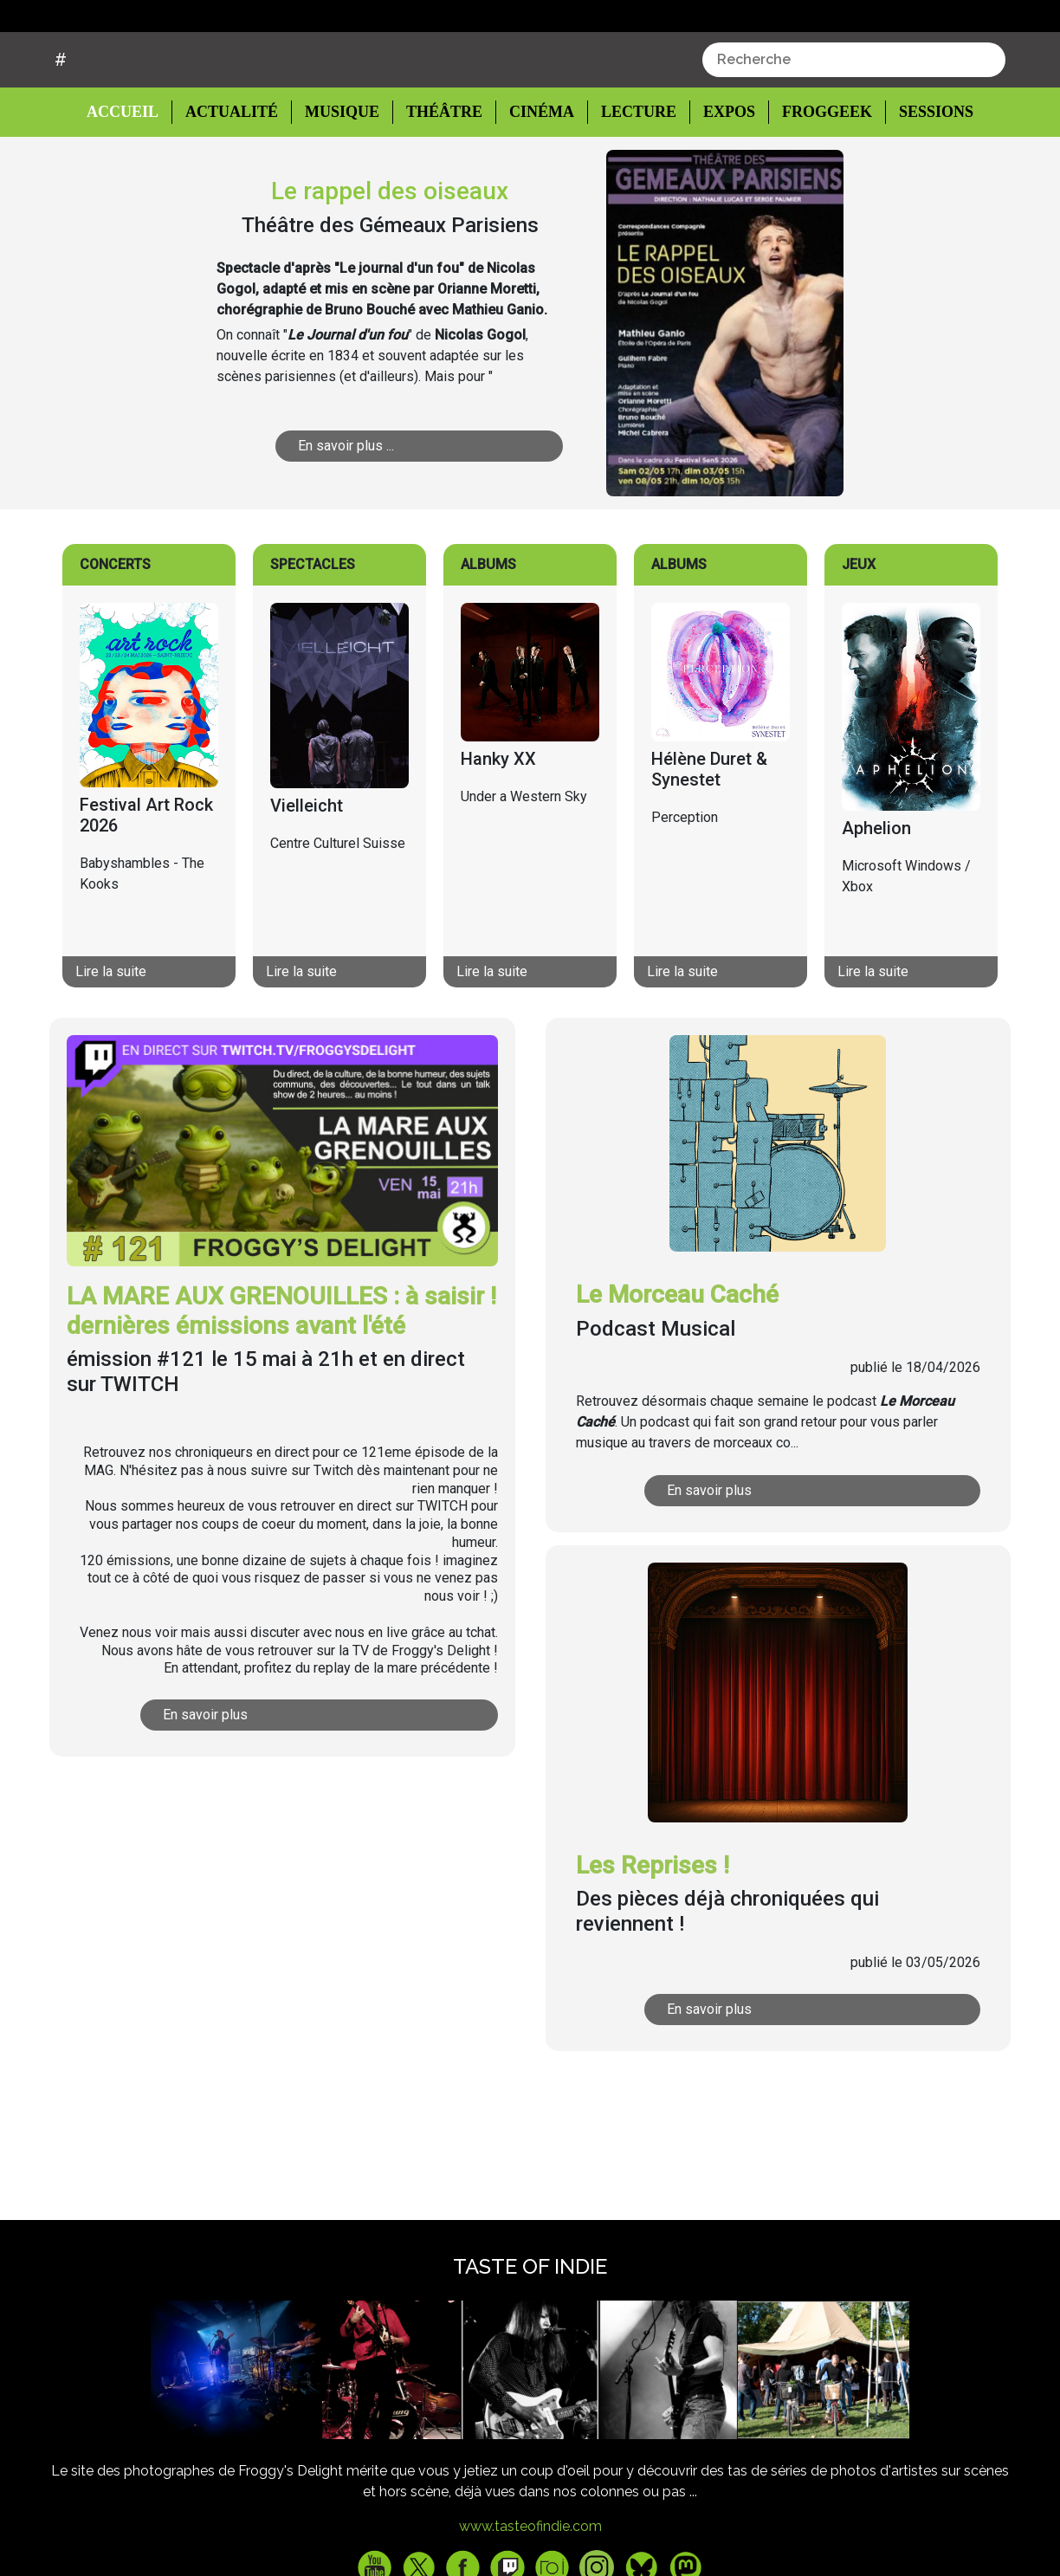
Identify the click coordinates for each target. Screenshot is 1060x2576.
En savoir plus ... (408, 511)
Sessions (926, 178)
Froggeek (816, 178)
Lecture (630, 178)
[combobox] (853, 125)
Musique (342, 178)
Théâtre (442, 178)
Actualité (234, 178)
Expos (720, 178)
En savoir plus (282, 1780)
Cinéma (536, 178)
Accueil (136, 176)
